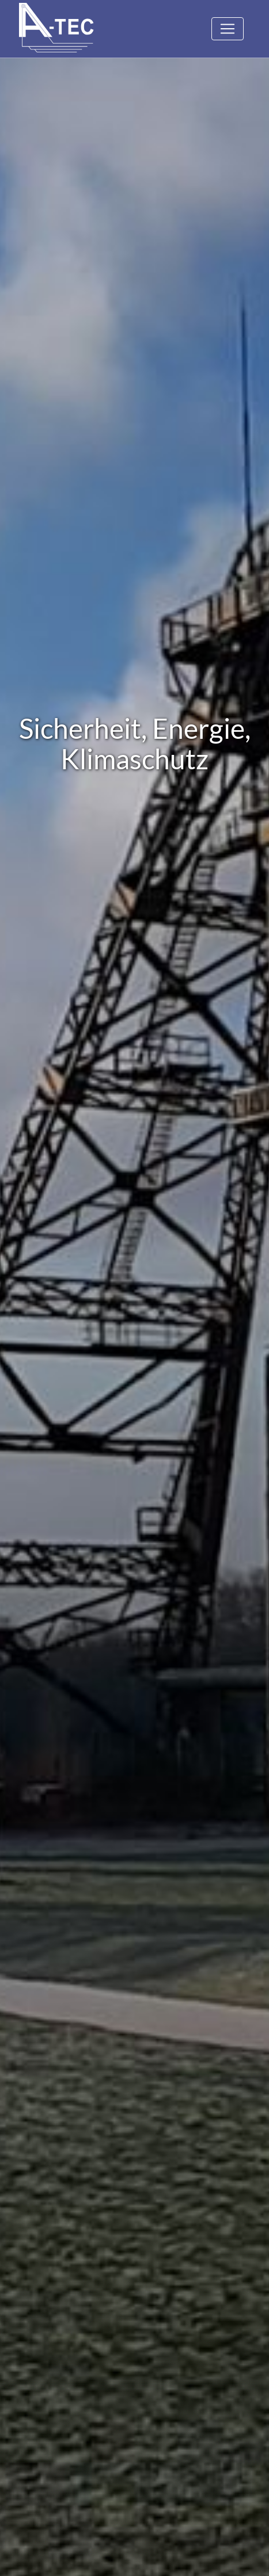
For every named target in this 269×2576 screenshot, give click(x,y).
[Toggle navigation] (227, 28)
